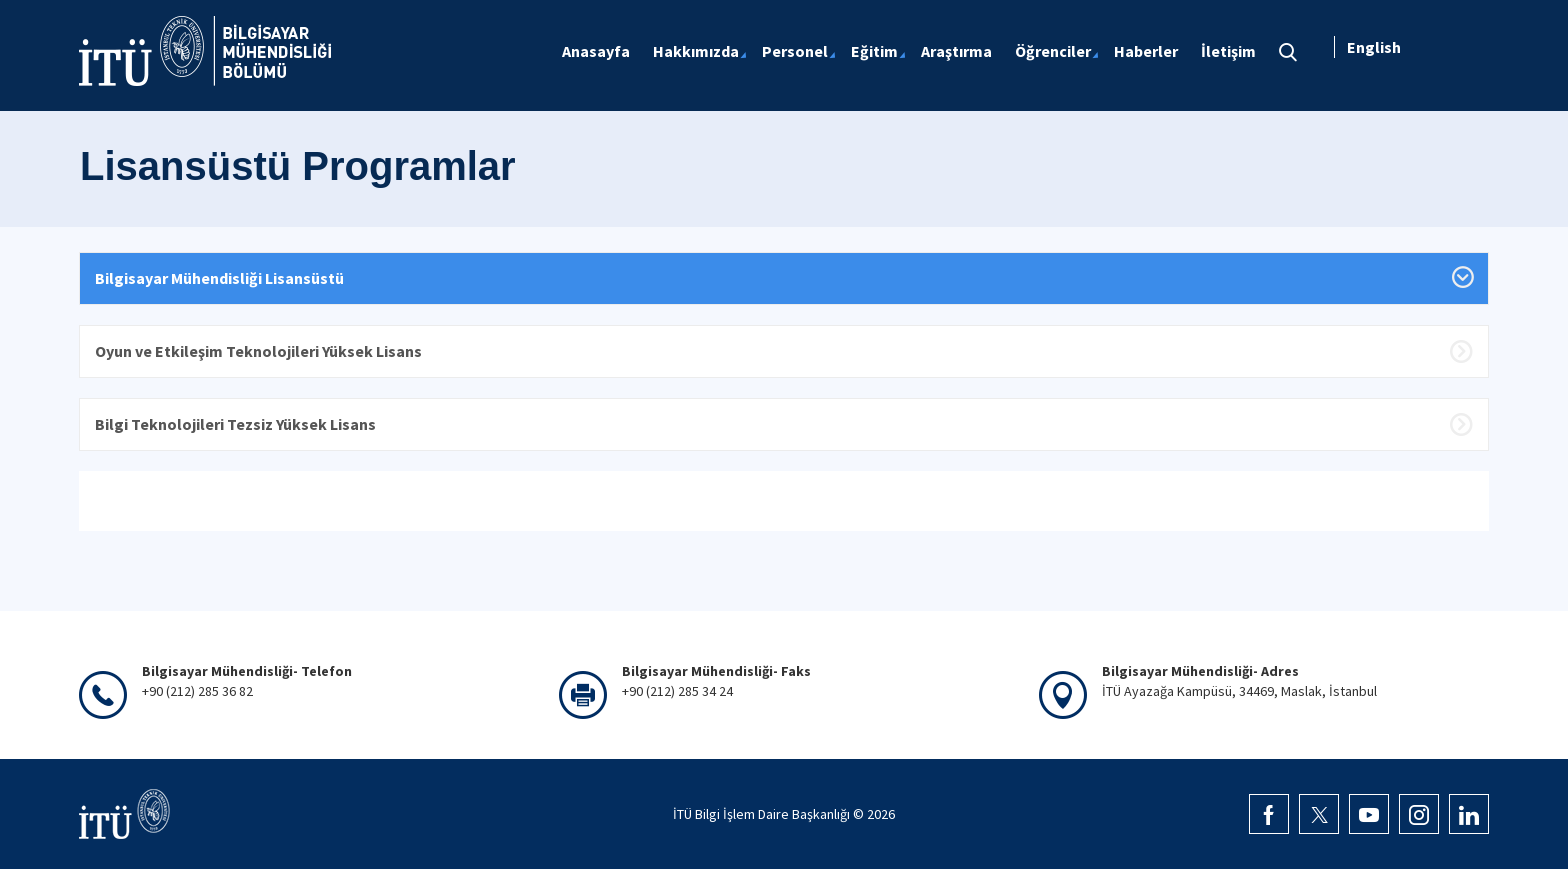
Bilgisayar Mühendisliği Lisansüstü (219, 278)
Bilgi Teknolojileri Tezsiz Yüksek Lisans (235, 424)
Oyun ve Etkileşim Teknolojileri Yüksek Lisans (258, 351)
